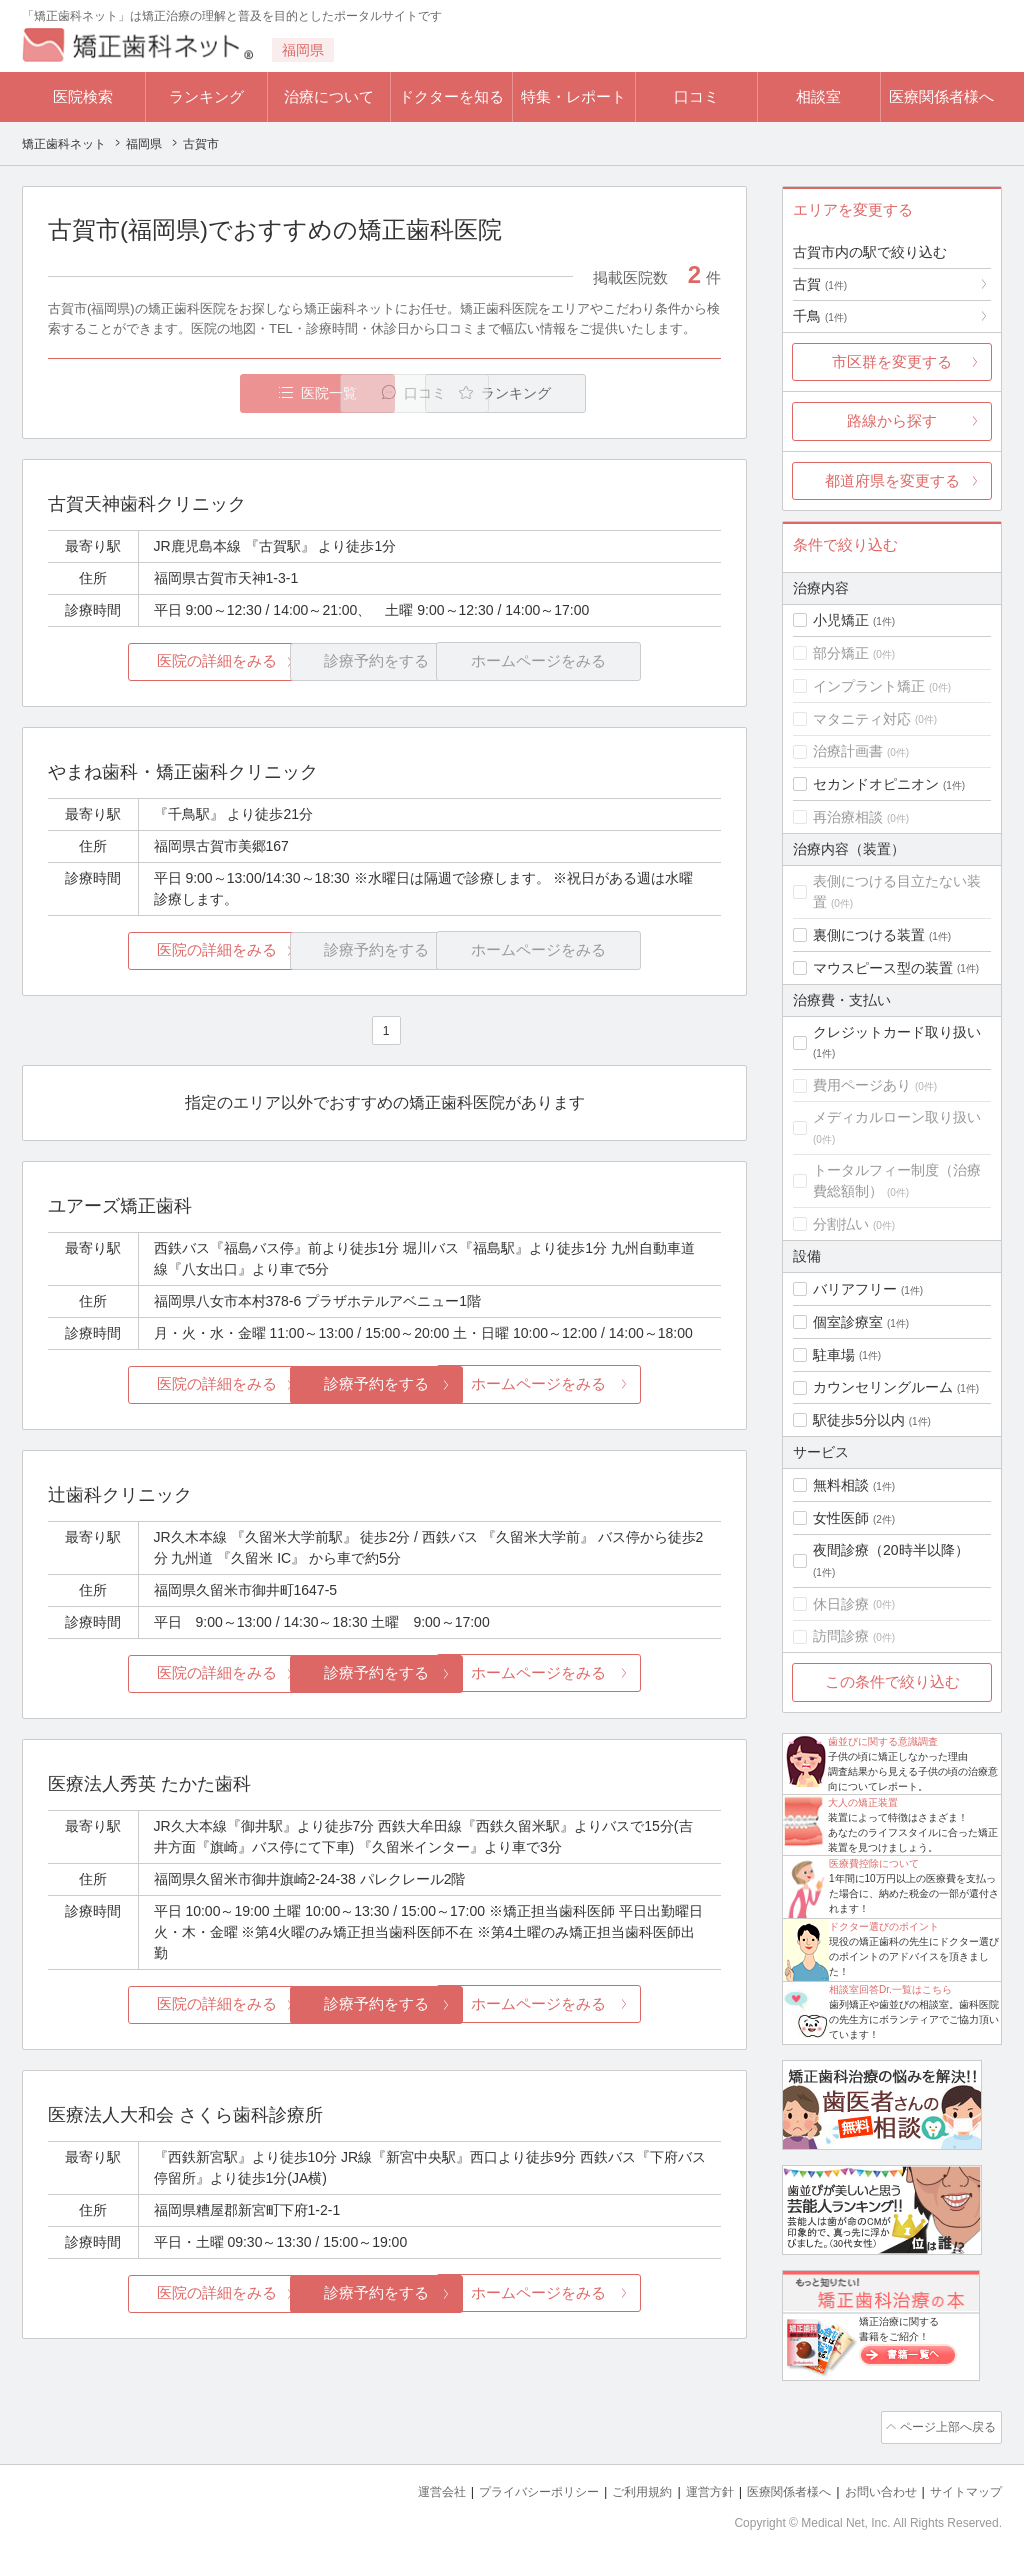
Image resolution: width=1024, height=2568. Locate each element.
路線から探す (892, 420)
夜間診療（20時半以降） (891, 1550)
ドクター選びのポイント (884, 1926)
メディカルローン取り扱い (897, 1117)
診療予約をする (384, 1384)
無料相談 (841, 1485)
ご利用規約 (616, 2488)
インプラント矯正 (869, 686)
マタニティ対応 (862, 719)
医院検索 (83, 96)
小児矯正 (841, 620)
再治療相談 (848, 817)
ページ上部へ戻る (945, 2426)
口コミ (696, 96)
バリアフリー (855, 1289)
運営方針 (689, 2488)
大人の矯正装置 (863, 1802)
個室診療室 (848, 1322)
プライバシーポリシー (506, 2488)
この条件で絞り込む (892, 1681)
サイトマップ (963, 2488)
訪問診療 (841, 1636)
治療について (329, 96)
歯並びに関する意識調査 (883, 1741)
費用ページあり (862, 1085)
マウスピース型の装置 (883, 968)
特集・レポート (573, 96)
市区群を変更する (892, 361)
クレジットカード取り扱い (897, 1032)
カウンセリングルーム (883, 1387)
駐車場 (834, 1355)
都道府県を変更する (892, 480)
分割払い (841, 1224)
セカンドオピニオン (876, 784)
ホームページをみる (609, 1384)
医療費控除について (874, 1863)
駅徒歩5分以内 (859, 1420)
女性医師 (841, 1518)
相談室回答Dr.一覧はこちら (890, 1989)
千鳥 (820, 316)
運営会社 (402, 2488)
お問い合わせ (872, 2488)
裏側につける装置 (869, 935)
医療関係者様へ (941, 96)
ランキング (206, 96)
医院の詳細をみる (160, 662)
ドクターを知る (451, 96)
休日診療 (841, 1604)
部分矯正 (841, 653)
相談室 (818, 96)
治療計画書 (848, 751)
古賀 (820, 284)
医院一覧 (186, 393)
